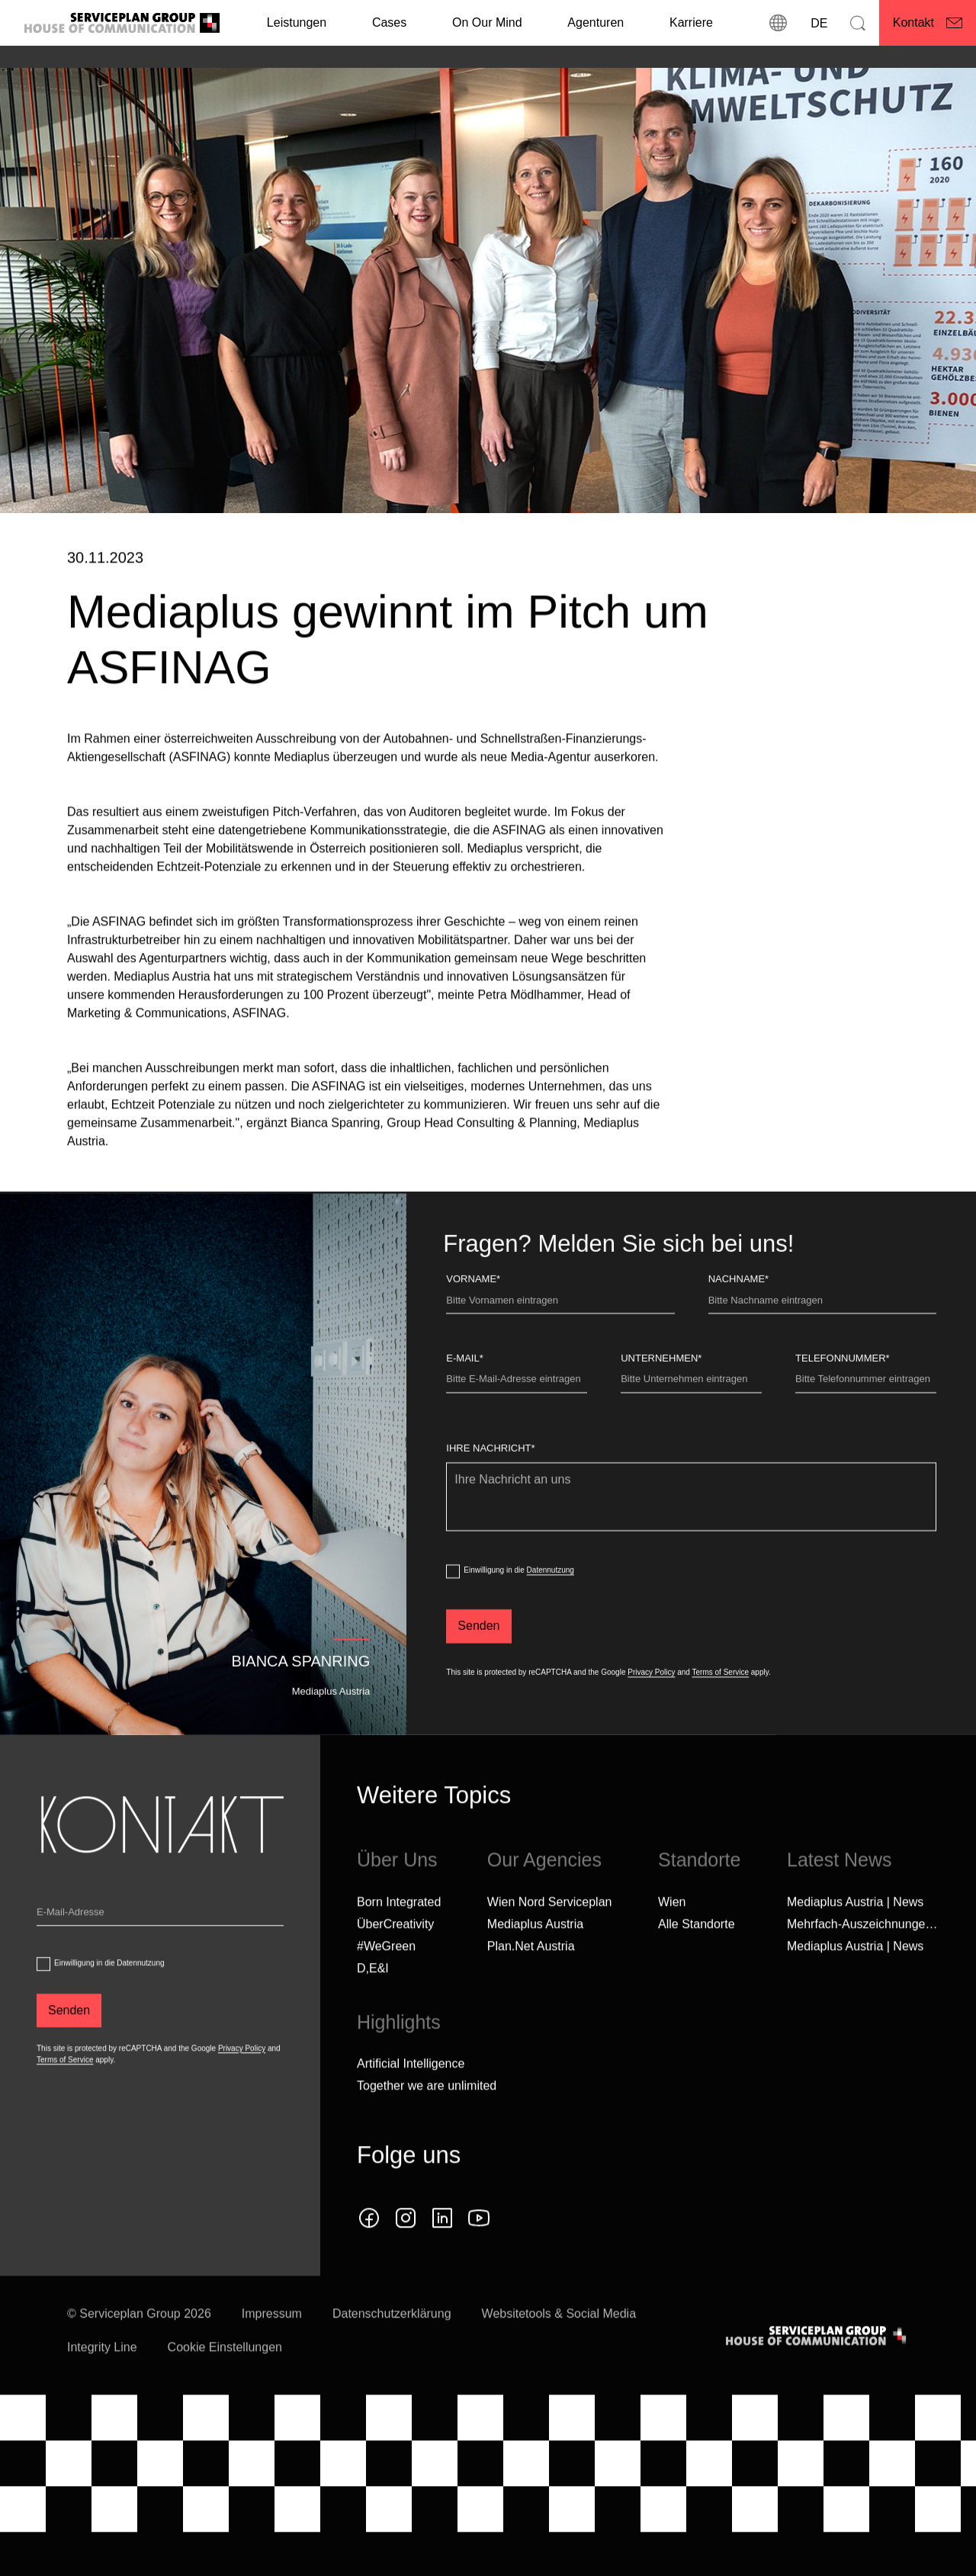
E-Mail (464, 1392)
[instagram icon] (405, 2252)
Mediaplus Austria (535, 1958)
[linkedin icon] (442, 2252)
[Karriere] (691, 23)
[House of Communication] (817, 2369)
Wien (671, 1936)
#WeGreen (386, 1980)
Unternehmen (661, 1392)
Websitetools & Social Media (559, 2347)
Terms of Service (720, 1706)
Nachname (738, 1313)
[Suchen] (858, 23)
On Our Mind (487, 22)
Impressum (272, 2347)
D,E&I (373, 2002)
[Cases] (389, 23)
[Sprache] (818, 23)
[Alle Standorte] (696, 1958)
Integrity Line (102, 2381)
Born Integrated (399, 1936)
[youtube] (479, 2252)
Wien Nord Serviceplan (549, 1936)
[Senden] (478, 1660)
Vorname (473, 1313)
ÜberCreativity (395, 1958)
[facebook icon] (369, 2252)
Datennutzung (550, 1604)
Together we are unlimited (426, 2119)
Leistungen (296, 22)
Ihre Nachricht (490, 1482)
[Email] (160, 1949)
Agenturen (595, 22)
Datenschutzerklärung (391, 2347)
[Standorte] (778, 23)
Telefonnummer (842, 1392)
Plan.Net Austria (531, 1980)
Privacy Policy (651, 1706)
